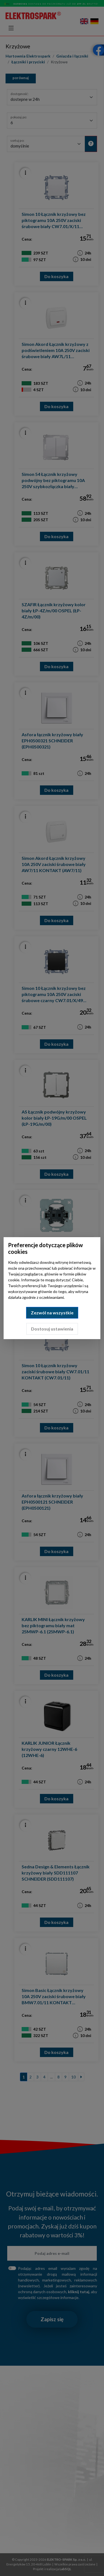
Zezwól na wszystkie (52, 1312)
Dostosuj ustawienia (52, 1328)
